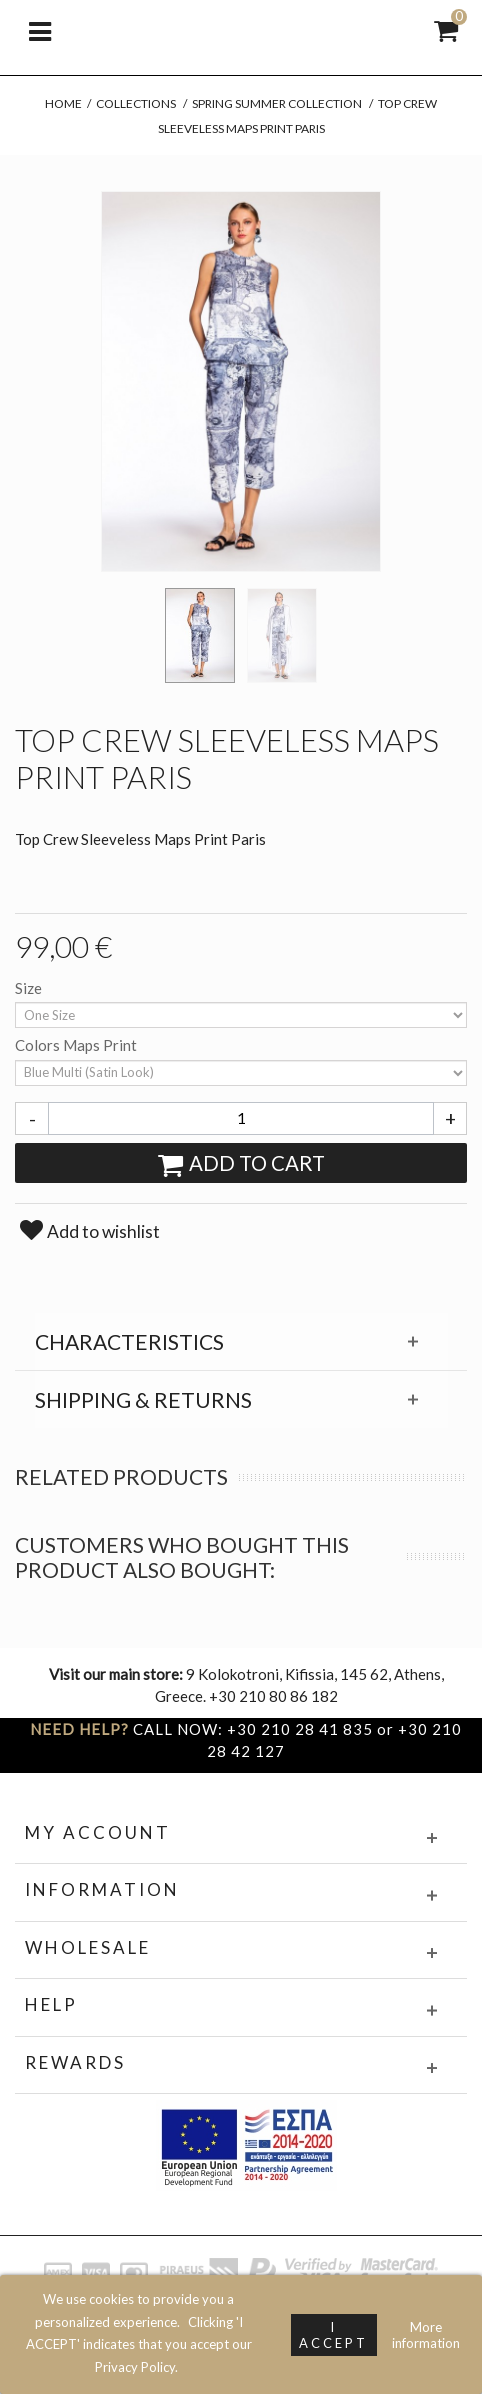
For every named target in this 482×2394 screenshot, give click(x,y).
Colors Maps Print (77, 1045)
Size (30, 988)
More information (426, 2335)
